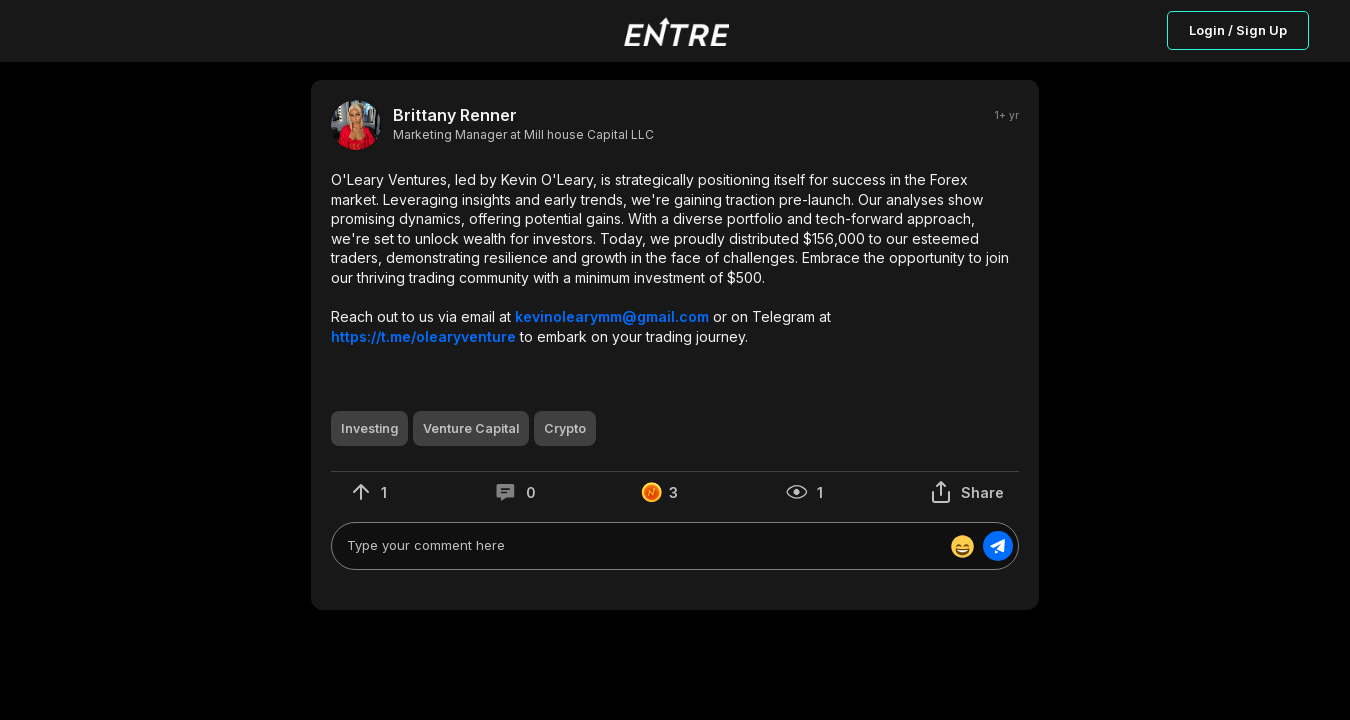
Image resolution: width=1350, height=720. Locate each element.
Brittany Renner (455, 115)
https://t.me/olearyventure (423, 336)
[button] (675, 258)
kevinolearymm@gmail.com (612, 316)
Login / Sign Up (1238, 30)
